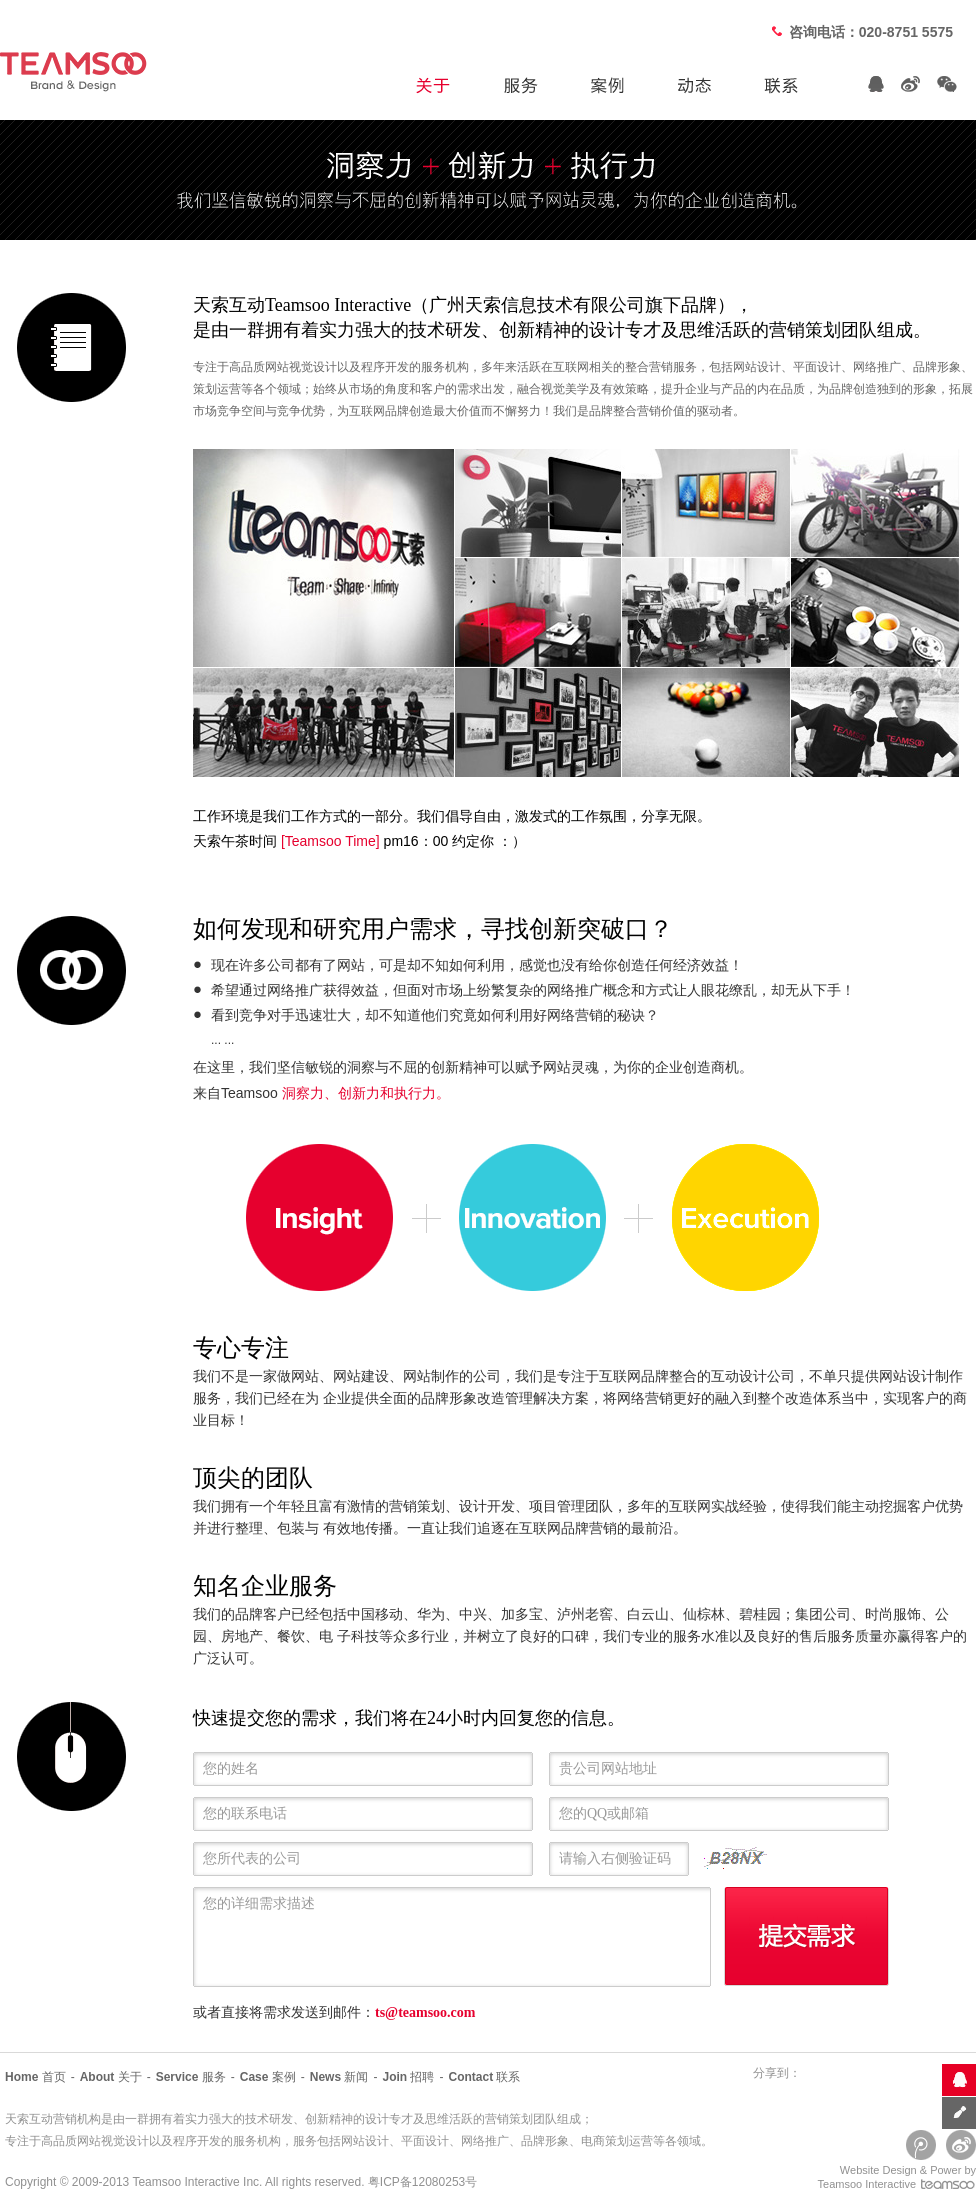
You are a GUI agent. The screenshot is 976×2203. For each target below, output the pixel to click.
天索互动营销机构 (53, 2119)
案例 (268, 2077)
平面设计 (425, 2141)
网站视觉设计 (113, 2141)
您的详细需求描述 (456, 1938)
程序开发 (197, 2141)
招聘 (408, 2077)
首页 (35, 2077)
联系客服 (958, 2079)
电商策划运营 (617, 2141)
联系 (484, 2077)
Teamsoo (156, 2182)
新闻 (339, 2077)
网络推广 (485, 2141)
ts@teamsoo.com (425, 2012)
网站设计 (365, 2141)
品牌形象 (545, 2141)
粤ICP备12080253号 (422, 2182)
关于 (111, 2077)
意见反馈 (958, 2112)
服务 (191, 2077)
